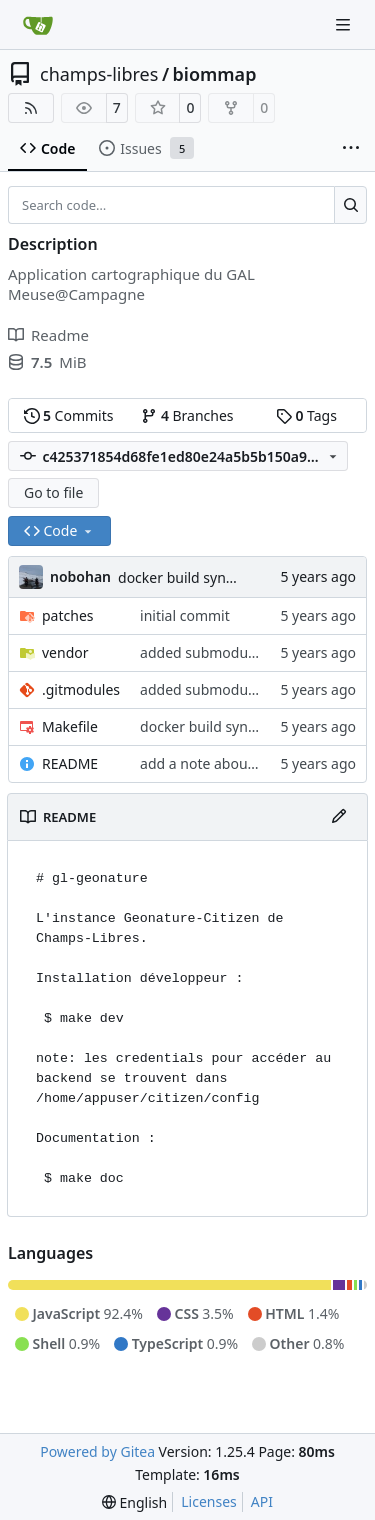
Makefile (70, 726)
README (70, 763)
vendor (65, 652)
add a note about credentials (234, 763)
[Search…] (350, 205)
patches (68, 615)
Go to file (53, 492)
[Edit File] (339, 817)
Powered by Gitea (97, 1451)
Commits (69, 415)
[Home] (38, 25)
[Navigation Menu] (345, 24)
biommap (215, 74)
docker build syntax (182, 577)
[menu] (134, 1502)
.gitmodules (81, 689)
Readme (48, 335)
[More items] (351, 149)
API (262, 1501)
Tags (306, 415)
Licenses (209, 1501)
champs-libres (99, 74)
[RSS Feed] (31, 108)
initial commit (185, 615)
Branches (187, 415)
